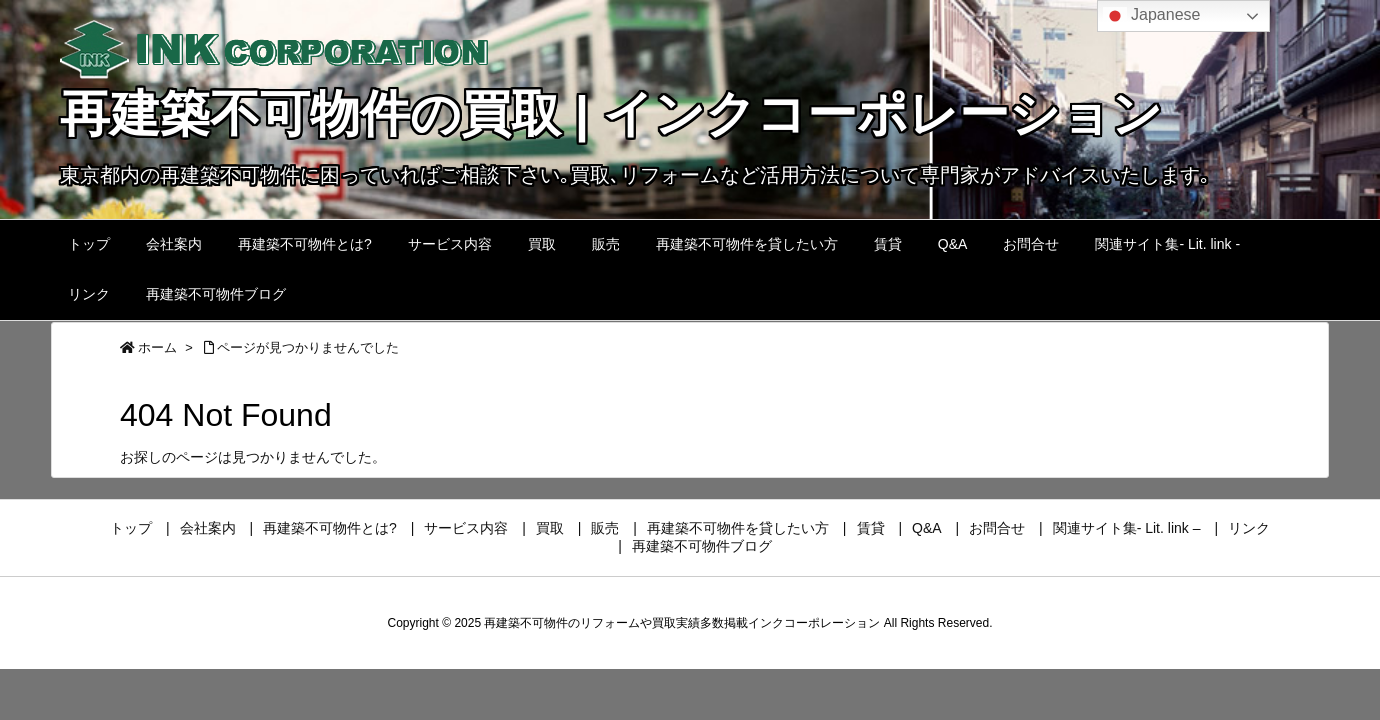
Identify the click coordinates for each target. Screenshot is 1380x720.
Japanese (1152, 16)
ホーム (157, 347)
